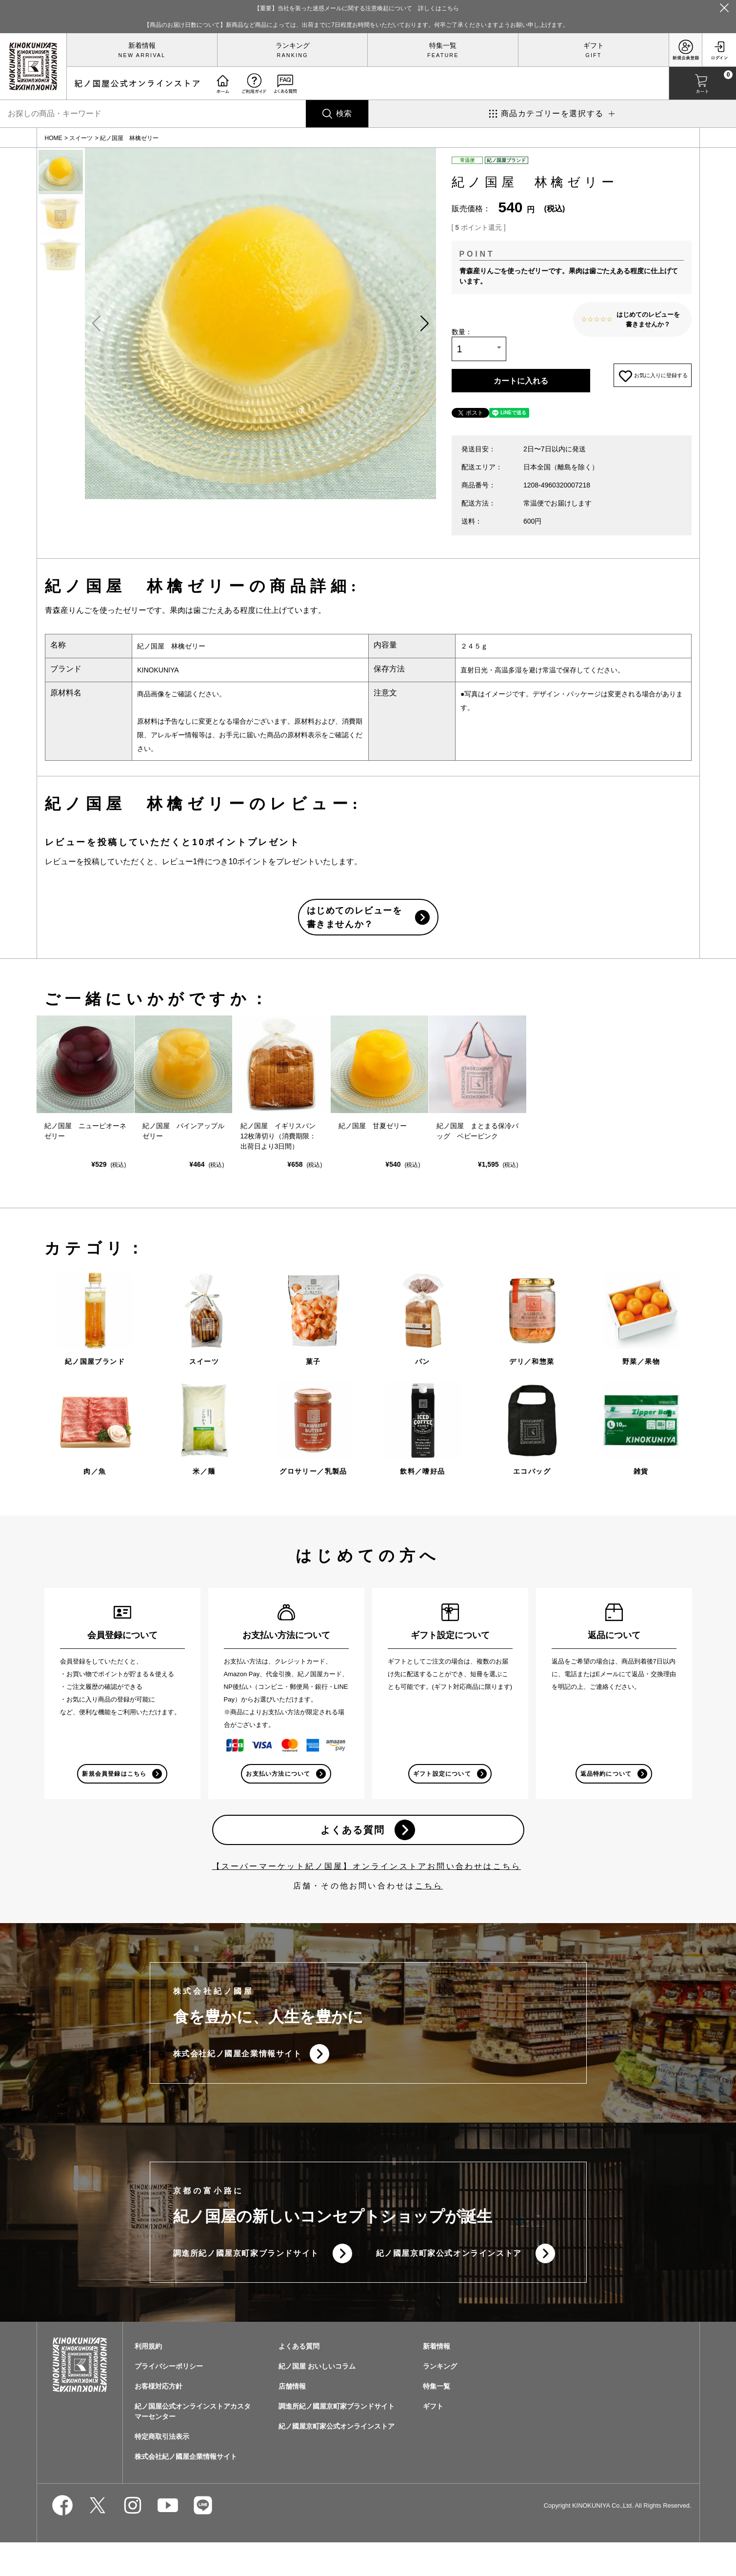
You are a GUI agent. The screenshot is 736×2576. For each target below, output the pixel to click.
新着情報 (142, 45)
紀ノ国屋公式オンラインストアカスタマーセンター (193, 2445)
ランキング (293, 45)
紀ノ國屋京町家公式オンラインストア (449, 2285)
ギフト (593, 45)
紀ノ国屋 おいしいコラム (317, 2400)
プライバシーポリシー (169, 2400)
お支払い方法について (277, 1795)
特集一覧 (443, 45)
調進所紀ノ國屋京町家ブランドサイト (246, 2285)
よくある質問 (351, 1854)
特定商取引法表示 (162, 2470)
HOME (53, 138)
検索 (344, 113)
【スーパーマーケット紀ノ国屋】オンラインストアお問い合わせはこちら (366, 1892)
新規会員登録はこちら (113, 1795)
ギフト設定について (441, 1795)
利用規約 (148, 2380)
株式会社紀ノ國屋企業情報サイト (237, 2082)
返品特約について (605, 1795)
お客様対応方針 (158, 2420)
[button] (424, 324)
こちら (429, 1912)
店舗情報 (292, 2420)
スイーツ (81, 138)
